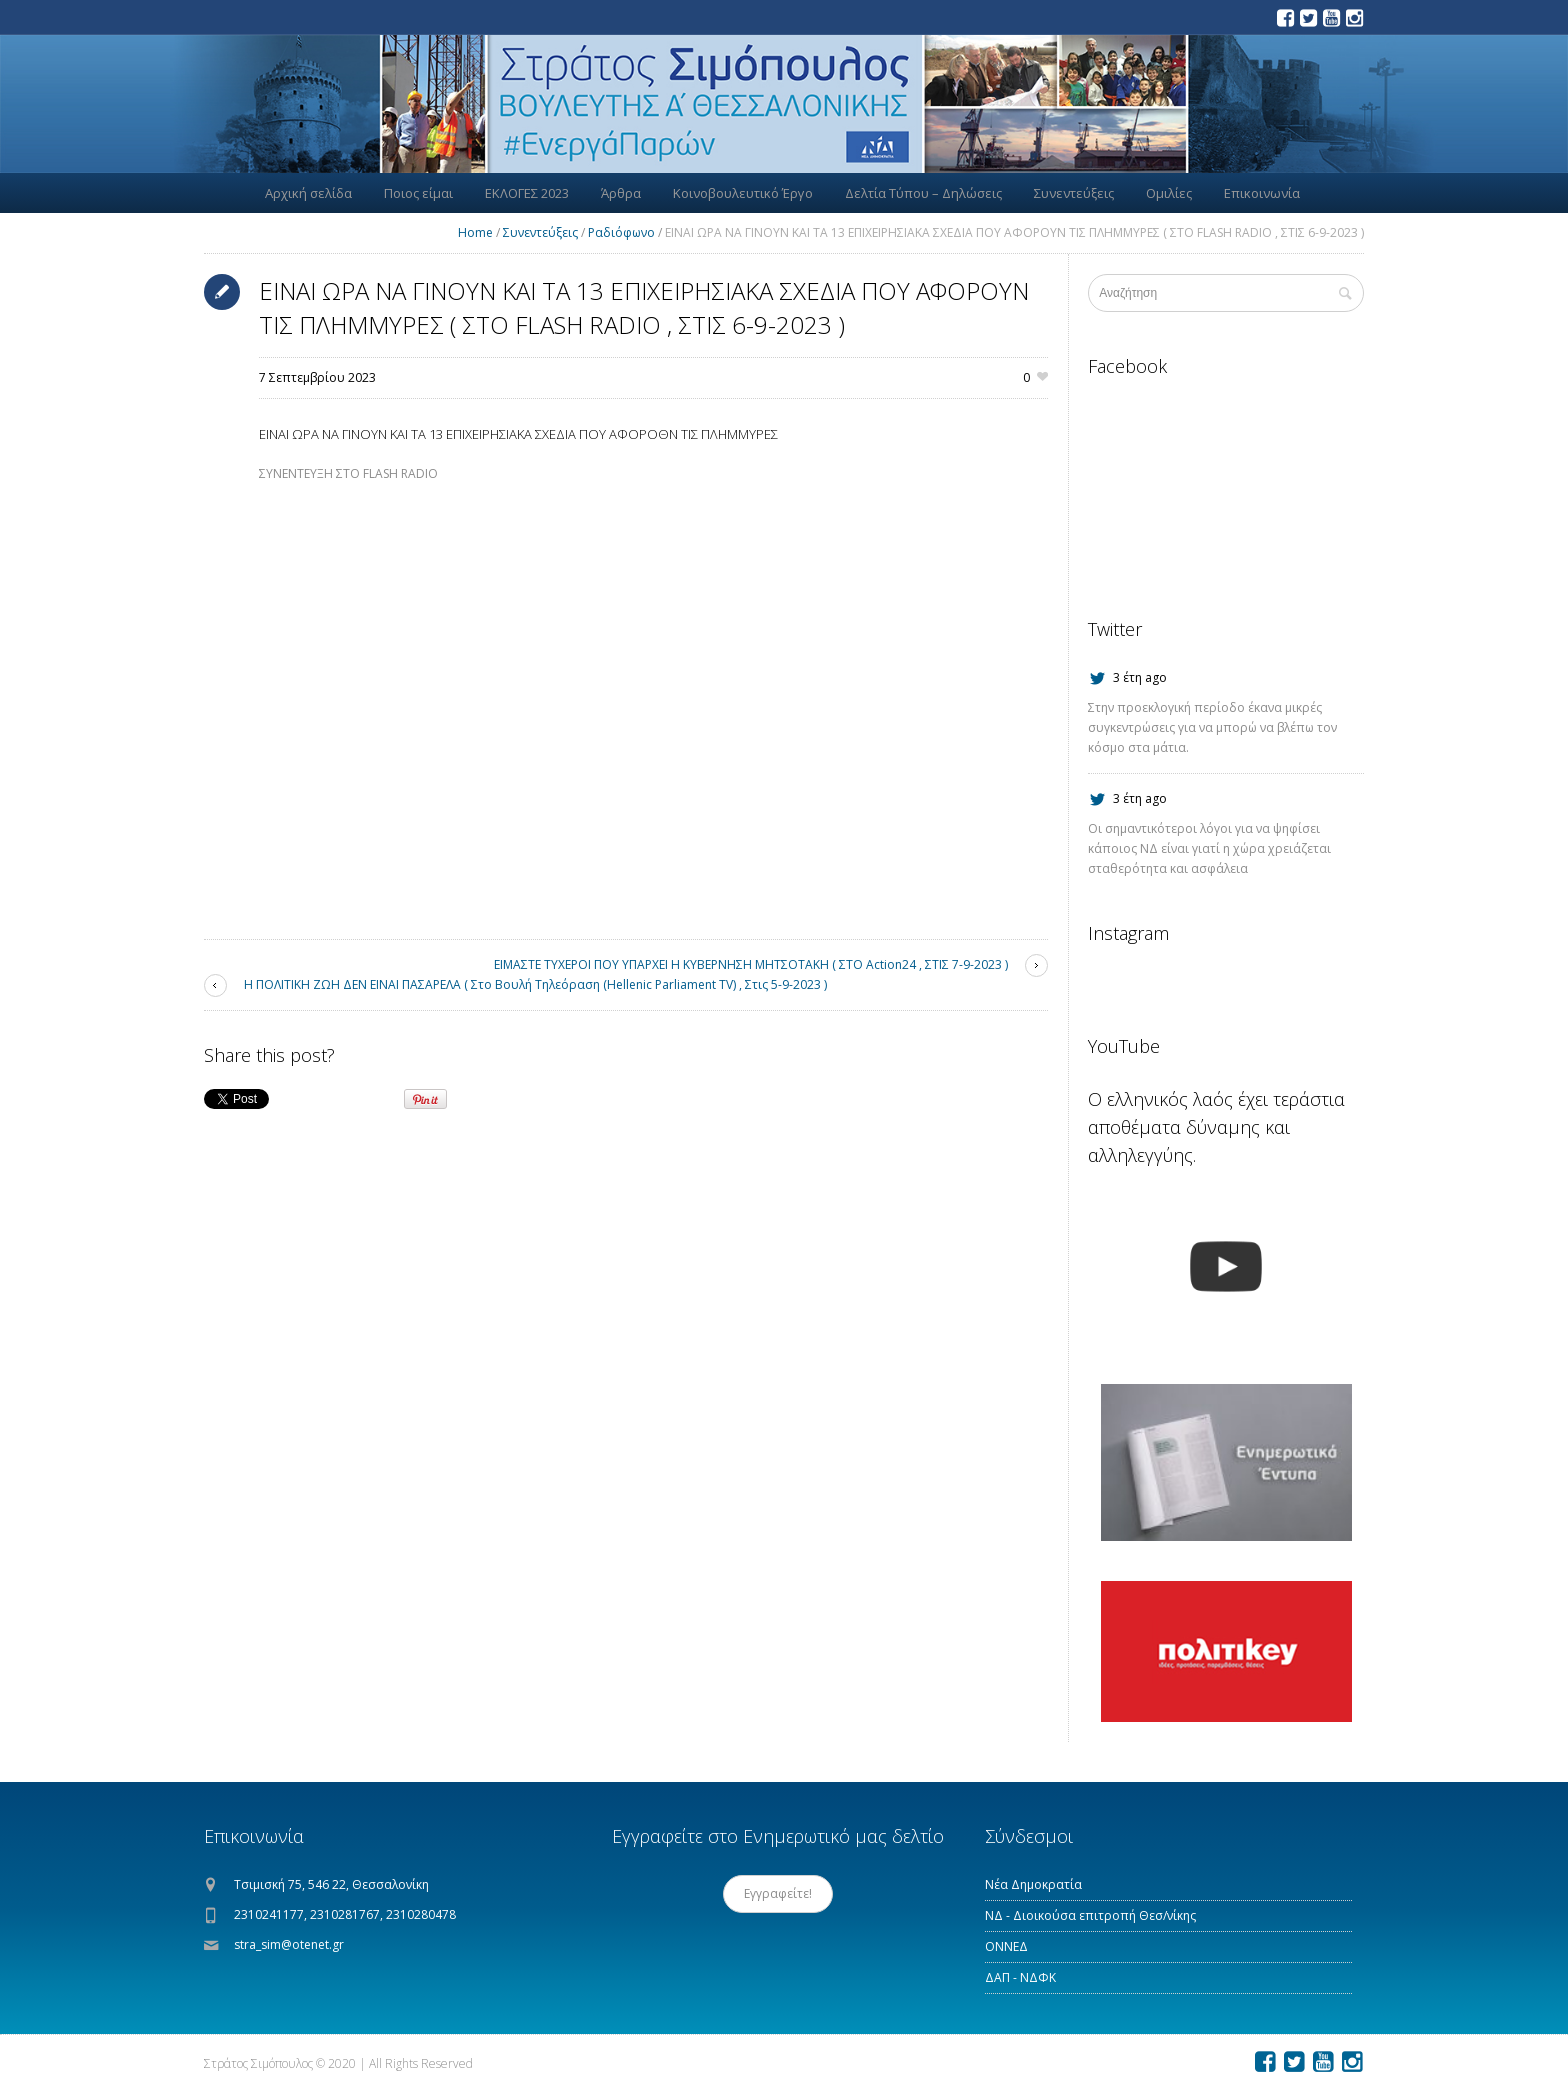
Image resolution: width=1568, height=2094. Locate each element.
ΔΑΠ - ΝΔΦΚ (1020, 1977)
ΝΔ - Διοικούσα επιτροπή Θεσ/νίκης (1090, 1915)
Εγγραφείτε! (778, 1893)
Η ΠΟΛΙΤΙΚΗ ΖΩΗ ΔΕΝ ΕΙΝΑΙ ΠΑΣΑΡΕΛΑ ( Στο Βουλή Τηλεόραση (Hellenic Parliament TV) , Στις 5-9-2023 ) (535, 984)
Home (475, 232)
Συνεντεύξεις (540, 232)
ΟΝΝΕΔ (1006, 1946)
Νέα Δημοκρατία (1033, 1884)
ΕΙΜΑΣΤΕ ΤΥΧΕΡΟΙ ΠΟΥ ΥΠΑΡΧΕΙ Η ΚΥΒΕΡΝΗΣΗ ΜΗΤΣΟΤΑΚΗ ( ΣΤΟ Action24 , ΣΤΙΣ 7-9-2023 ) (751, 964)
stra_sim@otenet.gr (289, 1944)
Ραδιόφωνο (621, 232)
